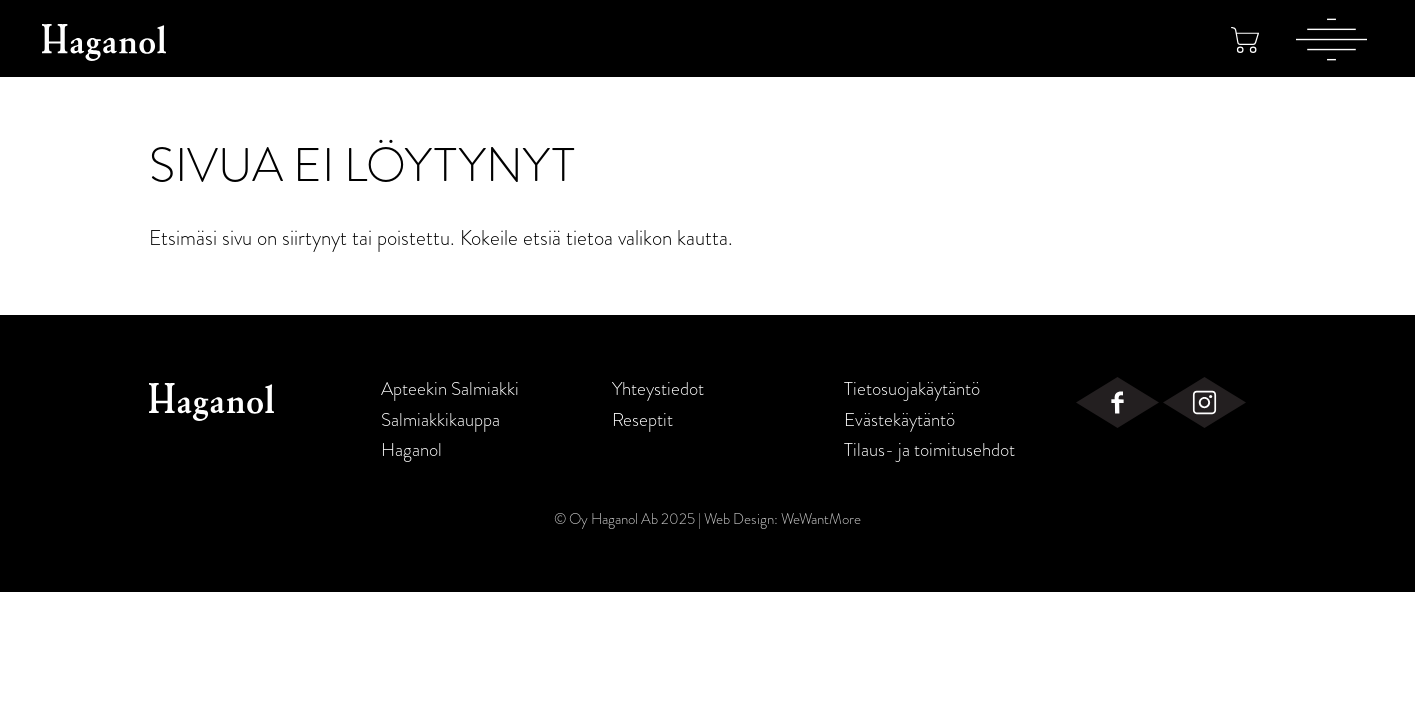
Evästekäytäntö (899, 420)
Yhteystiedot (658, 389)
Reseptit (642, 420)
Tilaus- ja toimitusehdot (929, 450)
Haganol (411, 450)
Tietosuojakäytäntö (912, 389)
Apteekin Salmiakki (450, 389)
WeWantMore (821, 519)
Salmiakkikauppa (440, 420)
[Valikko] (1331, 39)
